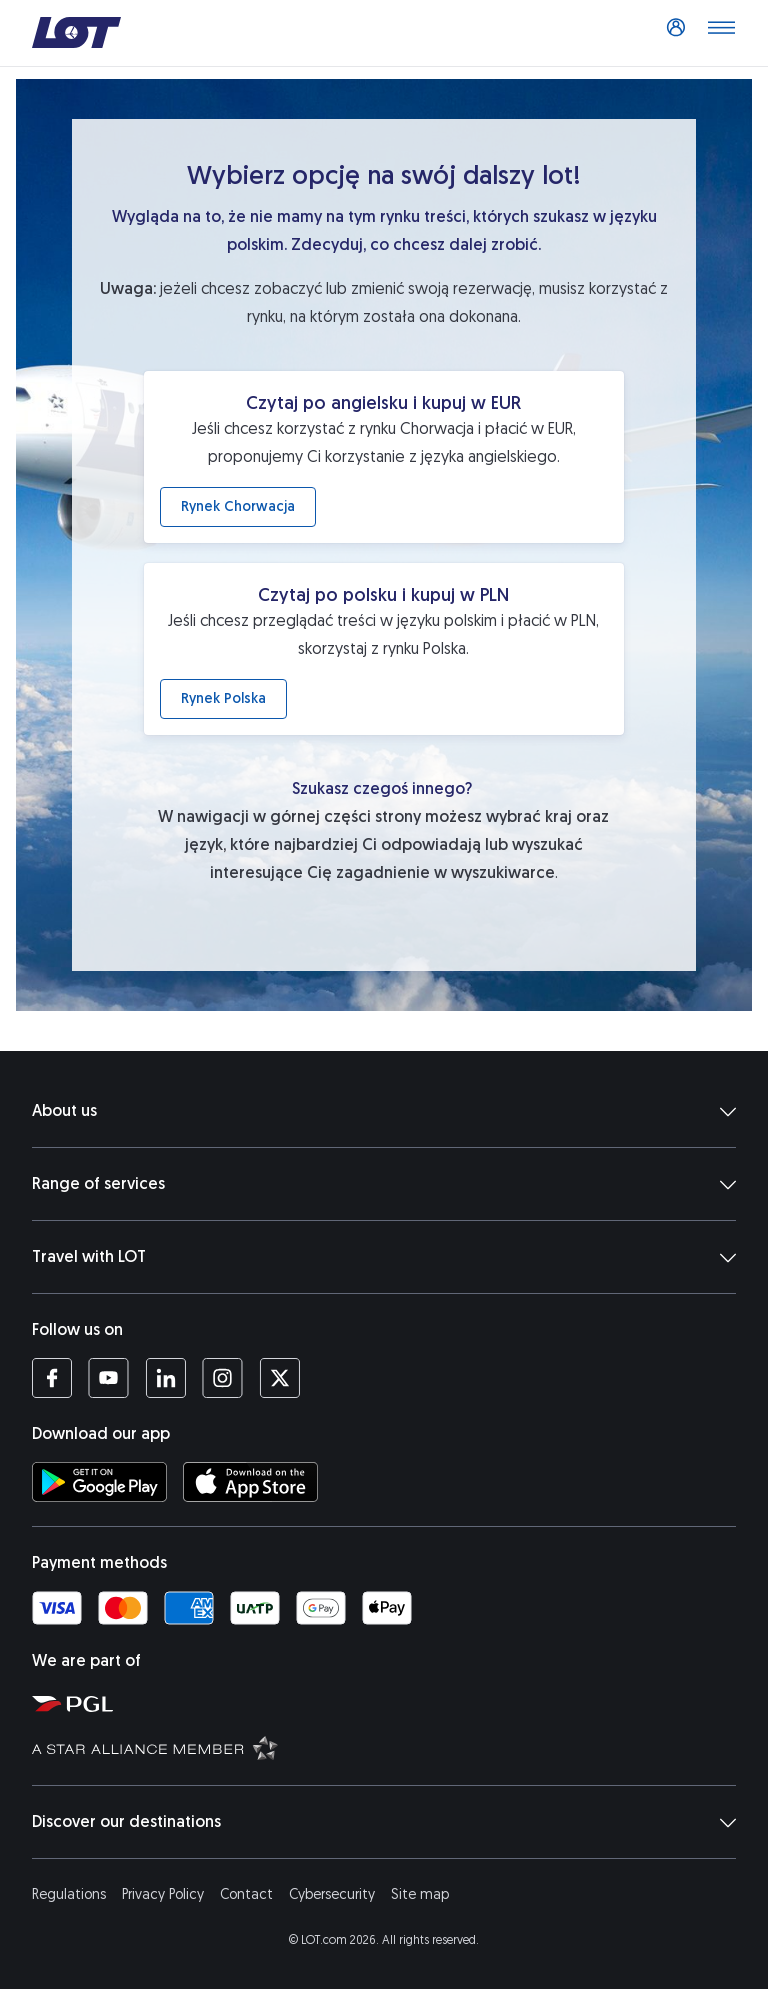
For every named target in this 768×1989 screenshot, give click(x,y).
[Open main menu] (721, 33)
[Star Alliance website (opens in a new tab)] (392, 1747)
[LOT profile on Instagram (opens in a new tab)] (222, 1378)
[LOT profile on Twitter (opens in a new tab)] (279, 1378)
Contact (246, 1894)
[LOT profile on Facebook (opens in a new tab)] (52, 1378)
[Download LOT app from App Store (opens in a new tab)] (250, 1482)
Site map (420, 1894)
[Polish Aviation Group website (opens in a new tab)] (392, 1703)
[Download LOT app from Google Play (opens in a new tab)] (99, 1482)
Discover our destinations (384, 1822)
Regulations (69, 1894)
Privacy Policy (163, 1894)
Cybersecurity (332, 1894)
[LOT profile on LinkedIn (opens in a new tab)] (165, 1378)
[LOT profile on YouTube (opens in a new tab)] (108, 1378)
